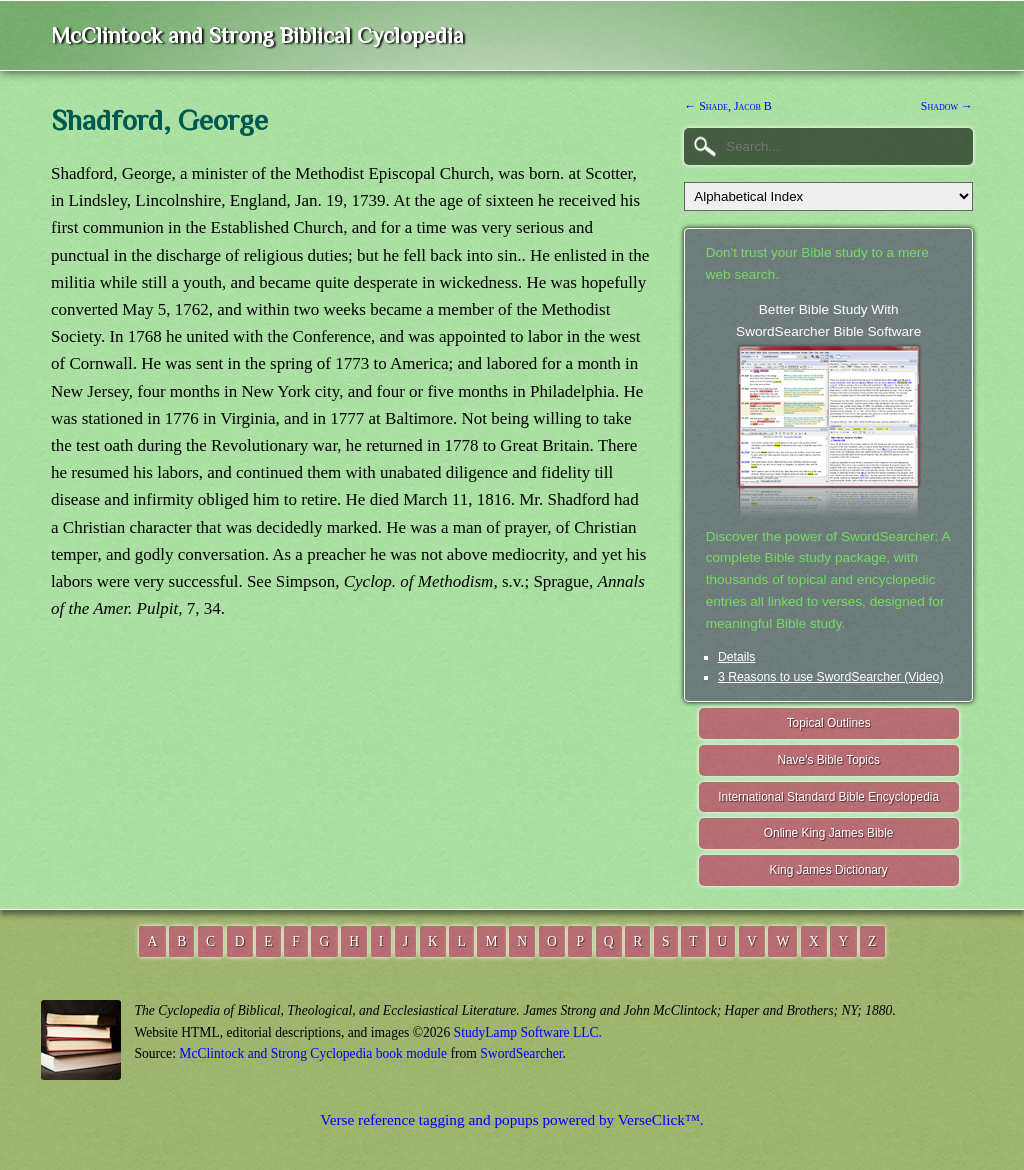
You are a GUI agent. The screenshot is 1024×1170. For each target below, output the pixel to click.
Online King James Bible (829, 833)
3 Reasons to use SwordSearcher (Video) (831, 677)
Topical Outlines (829, 723)
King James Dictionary (828, 870)
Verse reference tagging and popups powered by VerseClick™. (511, 1119)
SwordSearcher (521, 1053)
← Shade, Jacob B (727, 106)
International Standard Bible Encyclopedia (828, 797)
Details (736, 657)
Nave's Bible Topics (828, 760)
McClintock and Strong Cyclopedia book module (313, 1053)
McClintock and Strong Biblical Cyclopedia (257, 35)
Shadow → (947, 106)
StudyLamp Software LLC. (528, 1032)
